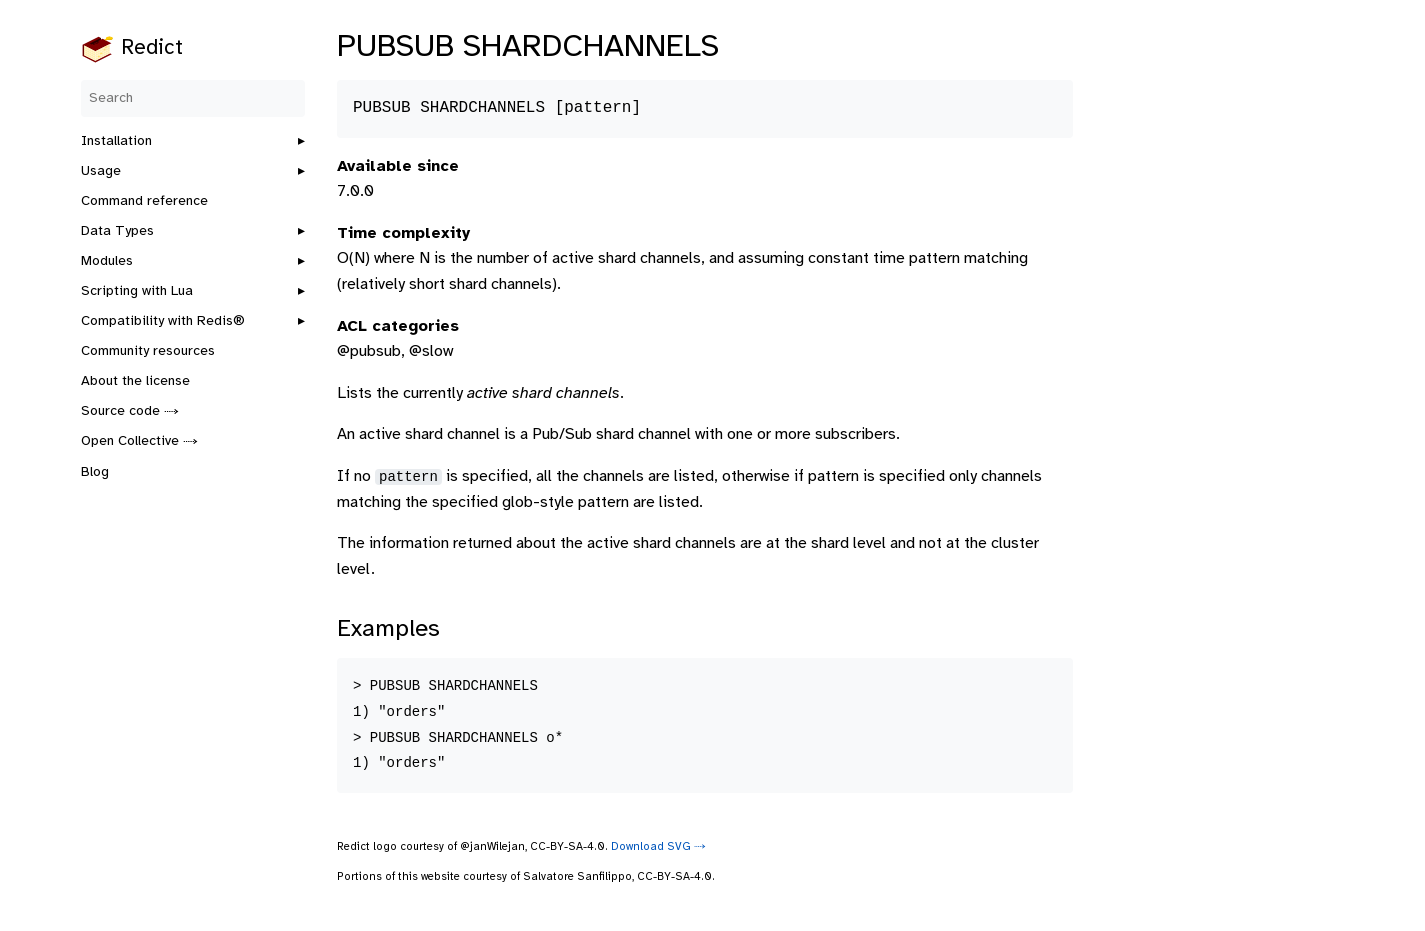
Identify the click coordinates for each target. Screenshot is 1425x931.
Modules (107, 261)
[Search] (193, 98)
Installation (116, 141)
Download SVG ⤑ (658, 847)
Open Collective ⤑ (139, 441)
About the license (135, 381)
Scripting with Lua (137, 291)
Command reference (144, 201)
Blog (95, 472)
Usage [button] (101, 171)
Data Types (117, 231)
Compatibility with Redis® (163, 321)
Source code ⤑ (130, 411)
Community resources (148, 351)
